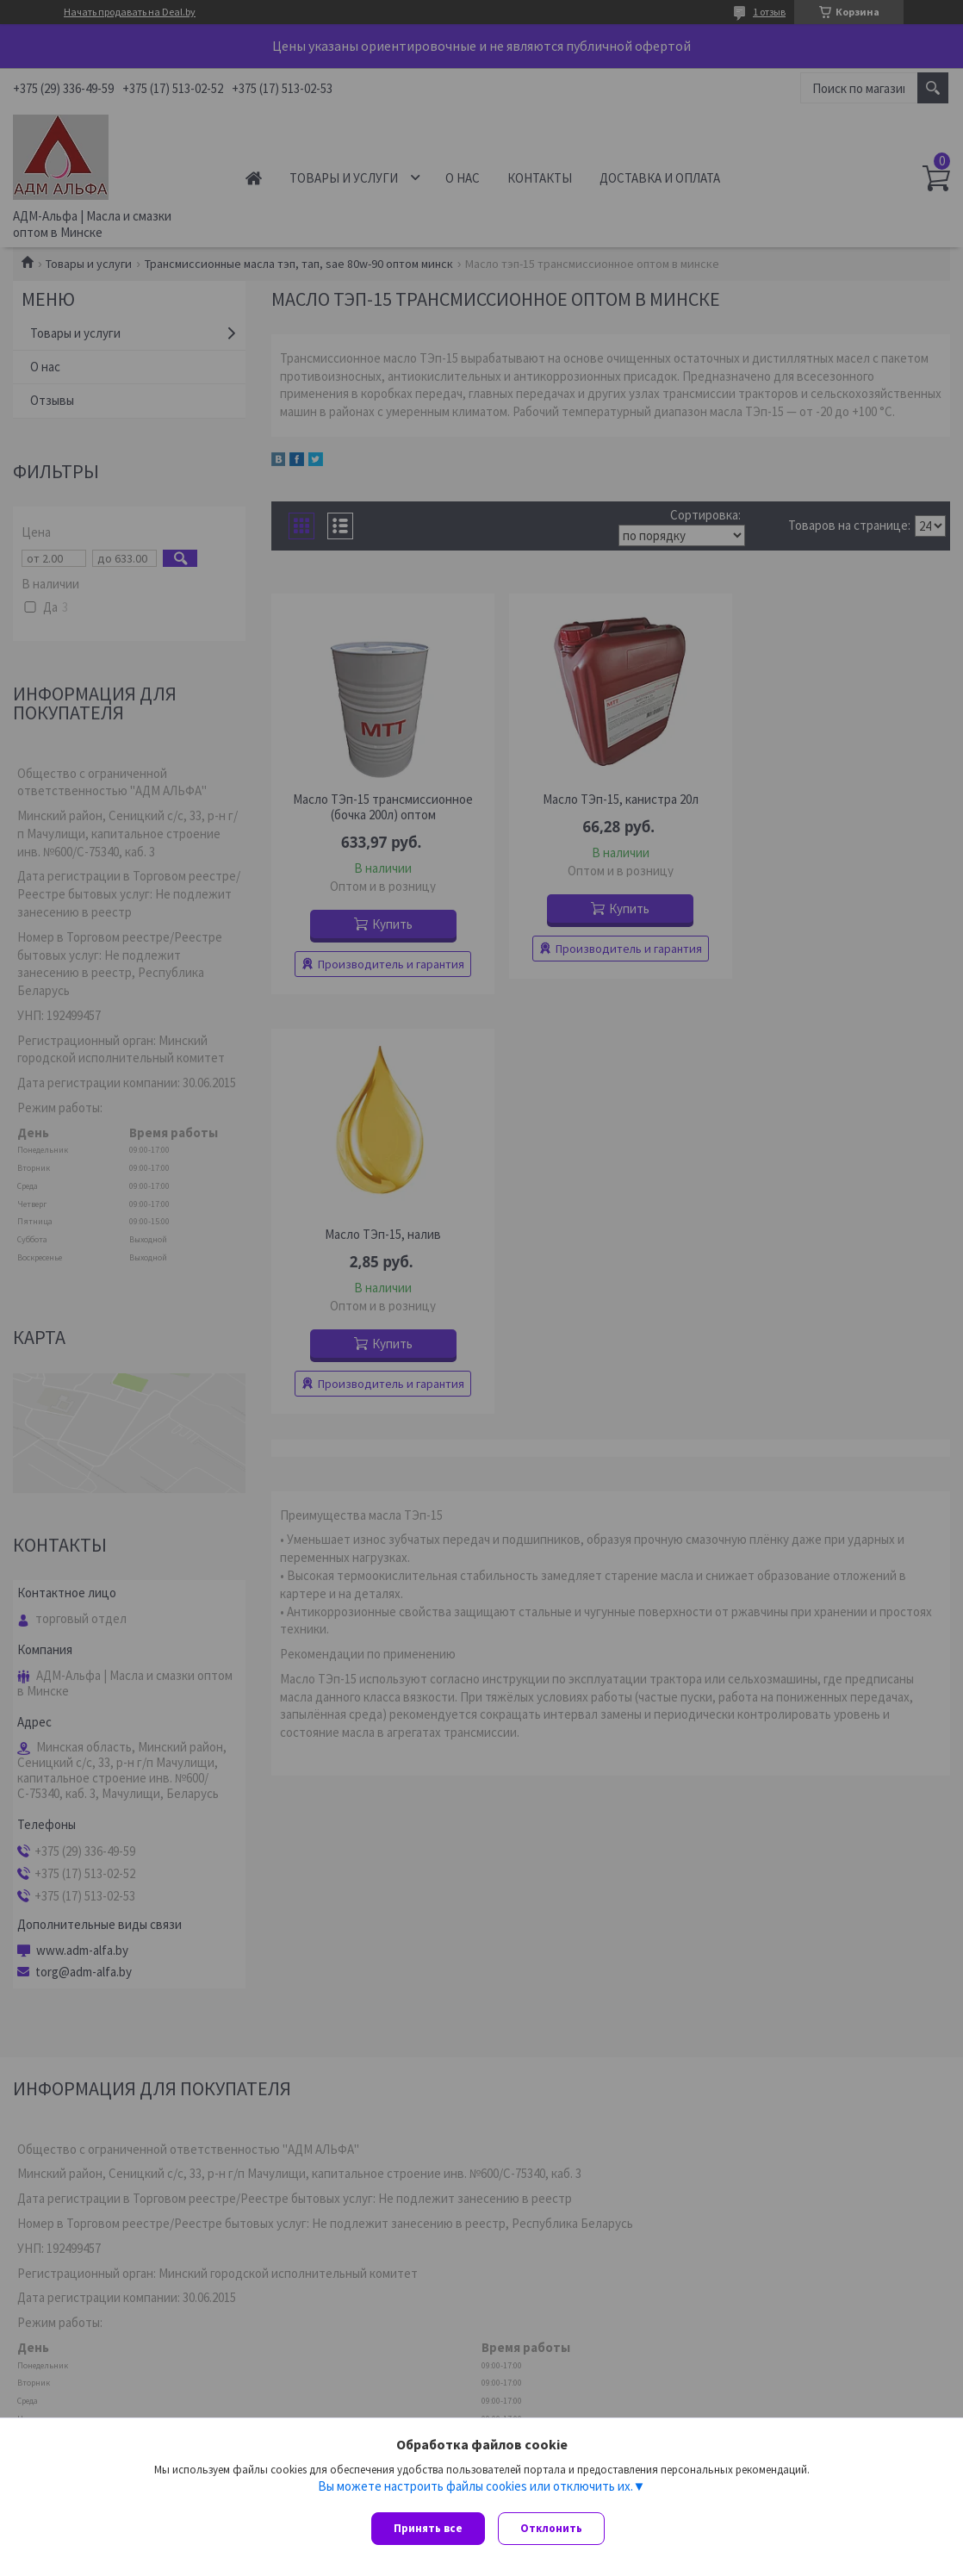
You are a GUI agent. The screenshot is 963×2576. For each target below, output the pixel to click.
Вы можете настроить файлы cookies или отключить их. (475, 2490)
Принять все (428, 2528)
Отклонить (556, 2528)
